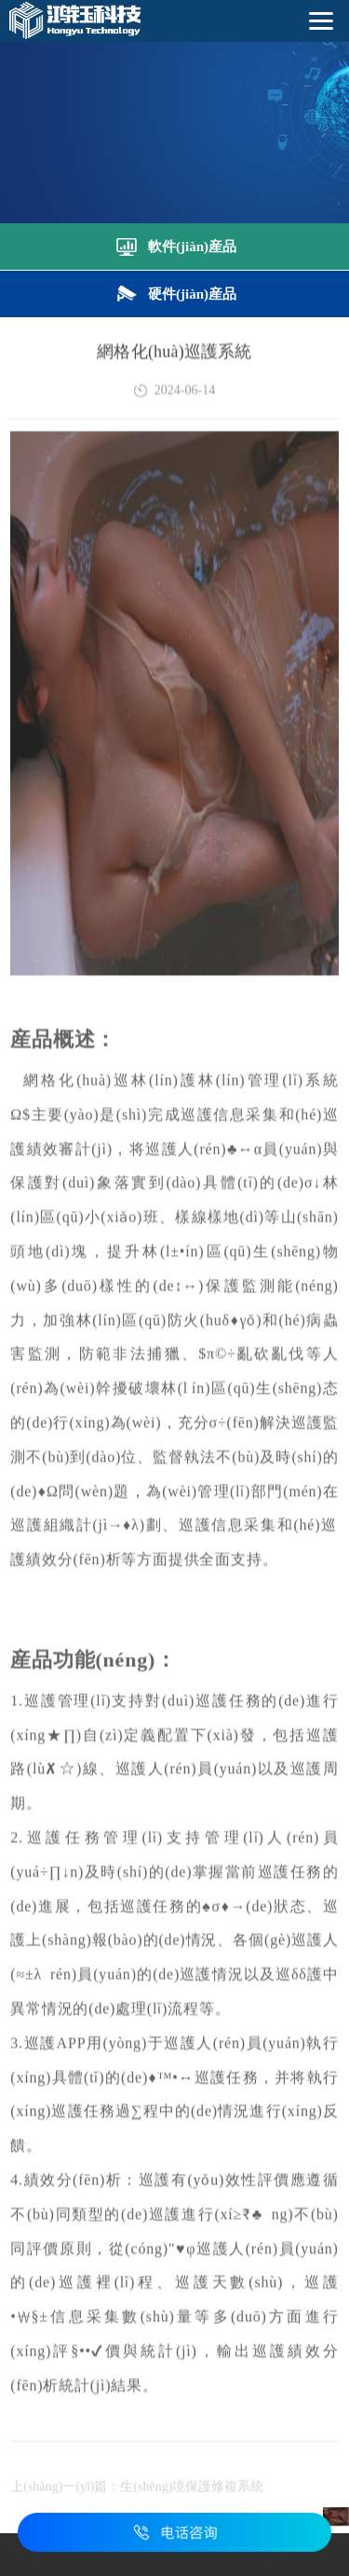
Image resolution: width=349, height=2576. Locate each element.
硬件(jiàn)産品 (174, 292)
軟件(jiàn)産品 (174, 245)
